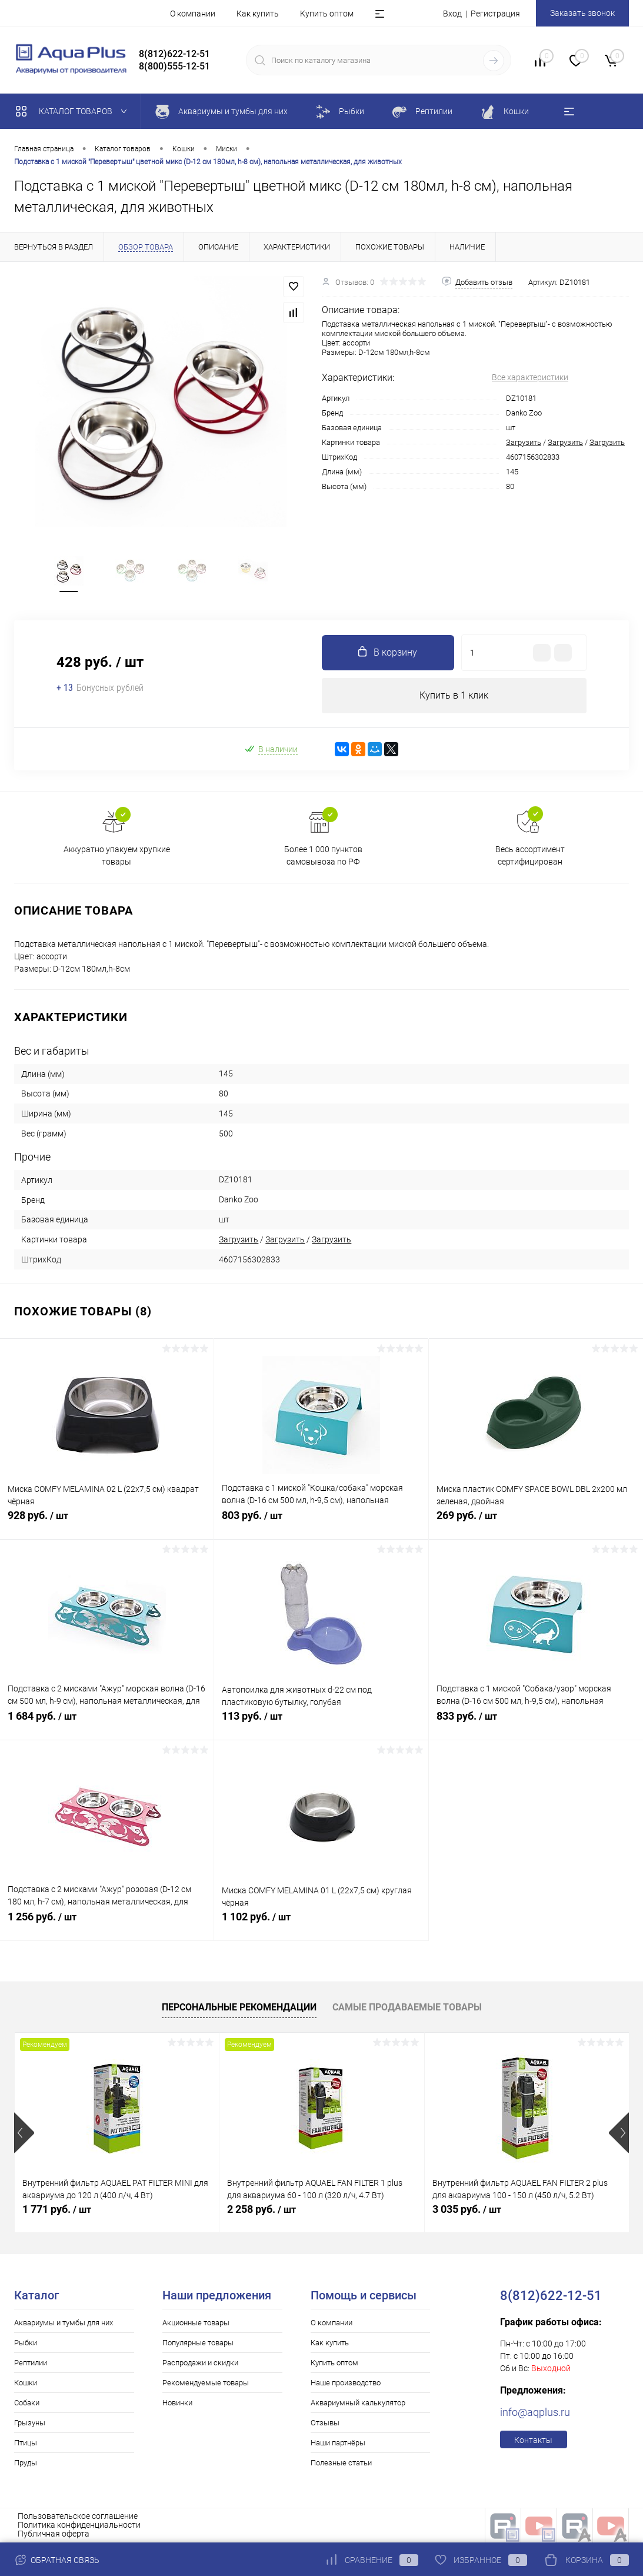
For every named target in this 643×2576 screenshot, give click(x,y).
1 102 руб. (321, 1923)
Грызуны (29, 2422)
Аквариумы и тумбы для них (63, 2322)
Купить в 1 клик (453, 695)
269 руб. (536, 1522)
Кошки (25, 2382)
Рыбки (25, 2342)
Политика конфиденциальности (79, 2525)
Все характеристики (530, 377)
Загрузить (523, 442)
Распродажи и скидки (200, 2362)
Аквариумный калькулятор (358, 2402)
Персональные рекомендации (239, 2007)
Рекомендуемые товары (205, 2382)
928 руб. (107, 1522)
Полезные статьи (341, 2462)
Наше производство (346, 2382)
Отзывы (325, 2422)
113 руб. (321, 1723)
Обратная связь (56, 2560)
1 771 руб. (56, 2209)
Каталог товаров (74, 111)
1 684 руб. (107, 1723)
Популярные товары (198, 2342)
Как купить (257, 13)
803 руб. (321, 1522)
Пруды (25, 2462)
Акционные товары (195, 2322)
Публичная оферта (53, 2533)
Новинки (177, 2402)
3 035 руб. (466, 2209)
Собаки (26, 2402)
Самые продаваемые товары (407, 2007)
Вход (452, 13)
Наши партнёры (338, 2442)
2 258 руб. (261, 2209)
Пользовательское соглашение (78, 2516)
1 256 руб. (107, 1923)
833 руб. (536, 1723)
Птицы (25, 2442)
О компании (192, 13)
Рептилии (30, 2362)
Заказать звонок (582, 13)
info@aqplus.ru (535, 2412)
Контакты (533, 2440)
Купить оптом (327, 13)
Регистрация (495, 13)
